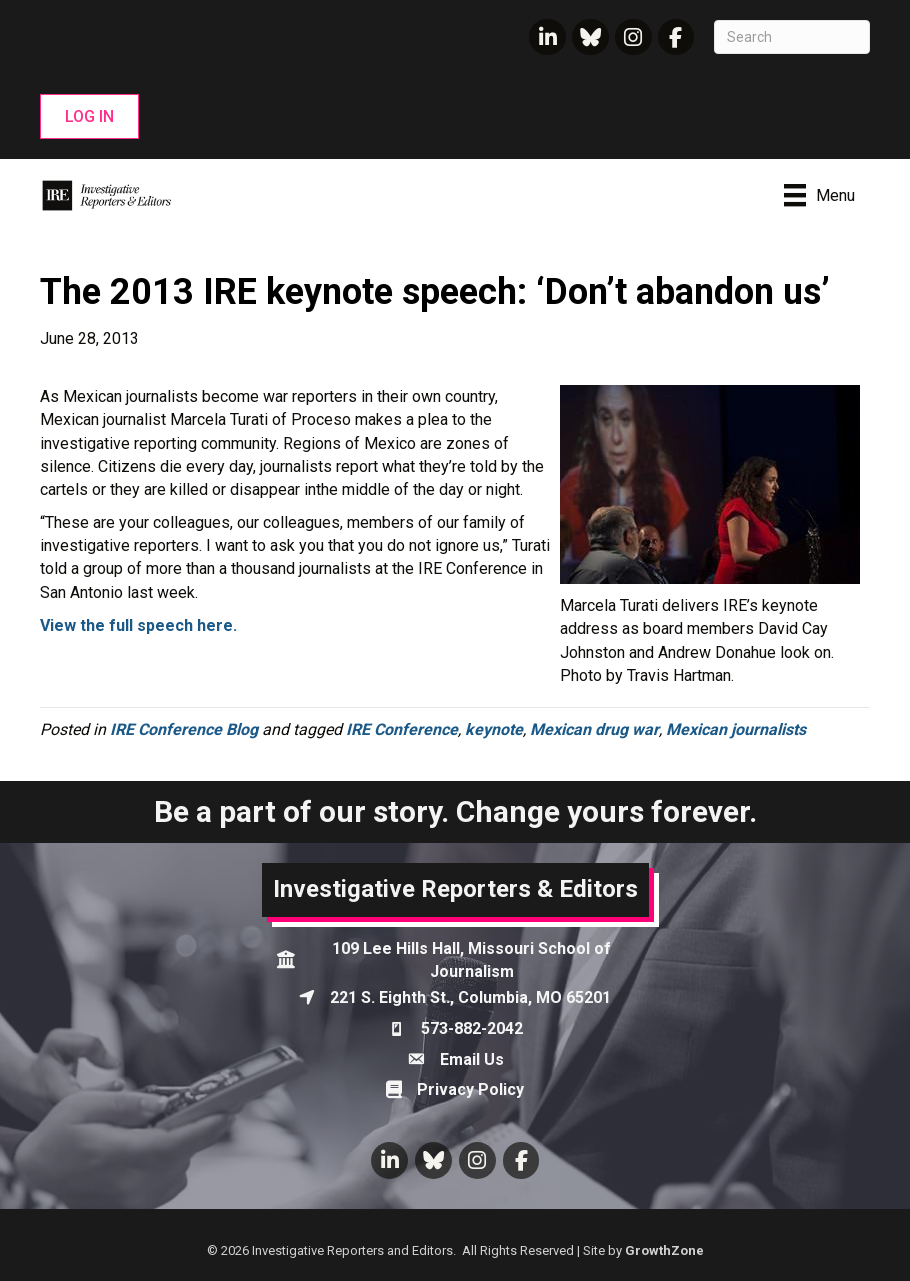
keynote (494, 729)
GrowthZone (664, 1250)
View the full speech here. (140, 625)
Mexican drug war (594, 729)
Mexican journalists (736, 729)
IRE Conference (402, 729)
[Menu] (819, 195)
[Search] (792, 37)
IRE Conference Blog (184, 729)
